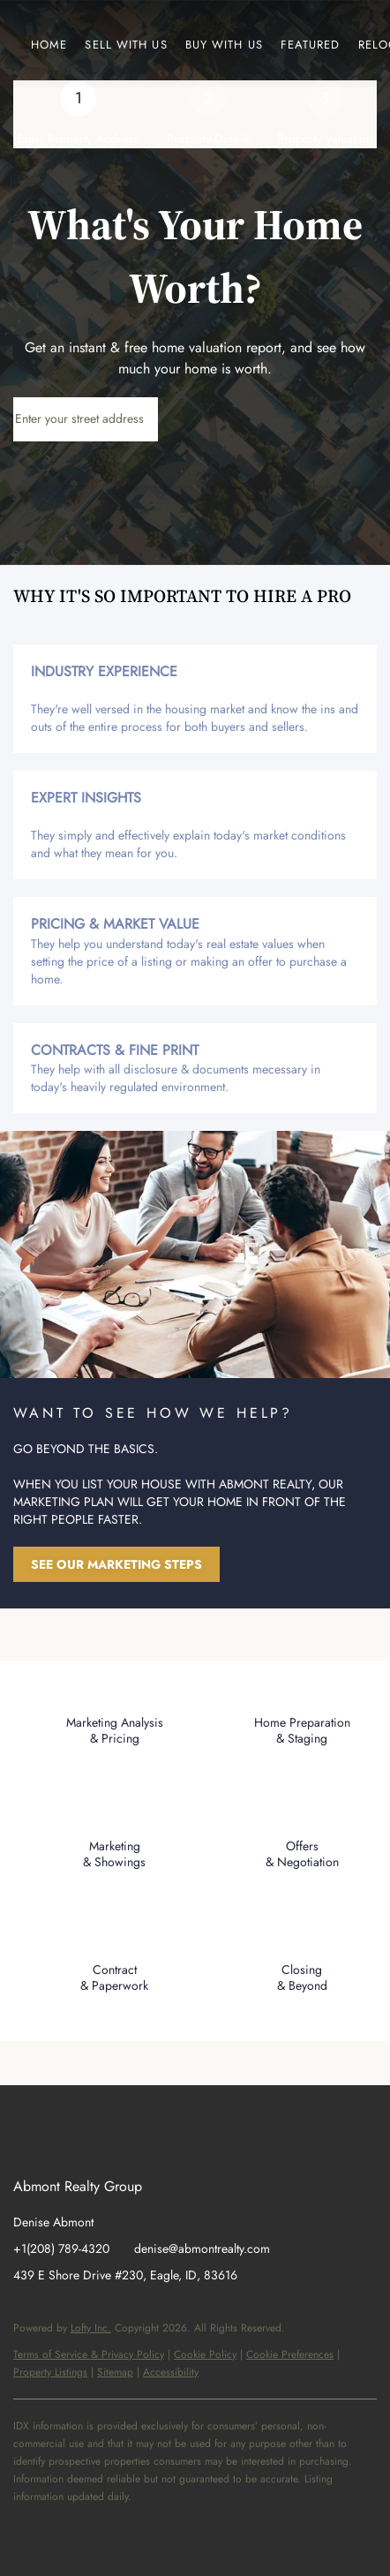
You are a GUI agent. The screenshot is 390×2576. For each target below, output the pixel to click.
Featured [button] (311, 44)
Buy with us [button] (224, 44)
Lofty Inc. (91, 2328)
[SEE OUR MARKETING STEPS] (116, 1564)
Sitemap (115, 2372)
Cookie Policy (205, 2354)
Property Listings (50, 2372)
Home (49, 44)
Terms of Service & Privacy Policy (88, 2354)
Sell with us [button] (126, 44)
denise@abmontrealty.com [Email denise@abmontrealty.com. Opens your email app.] (202, 2248)
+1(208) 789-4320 (61, 2248)
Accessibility (171, 2372)
